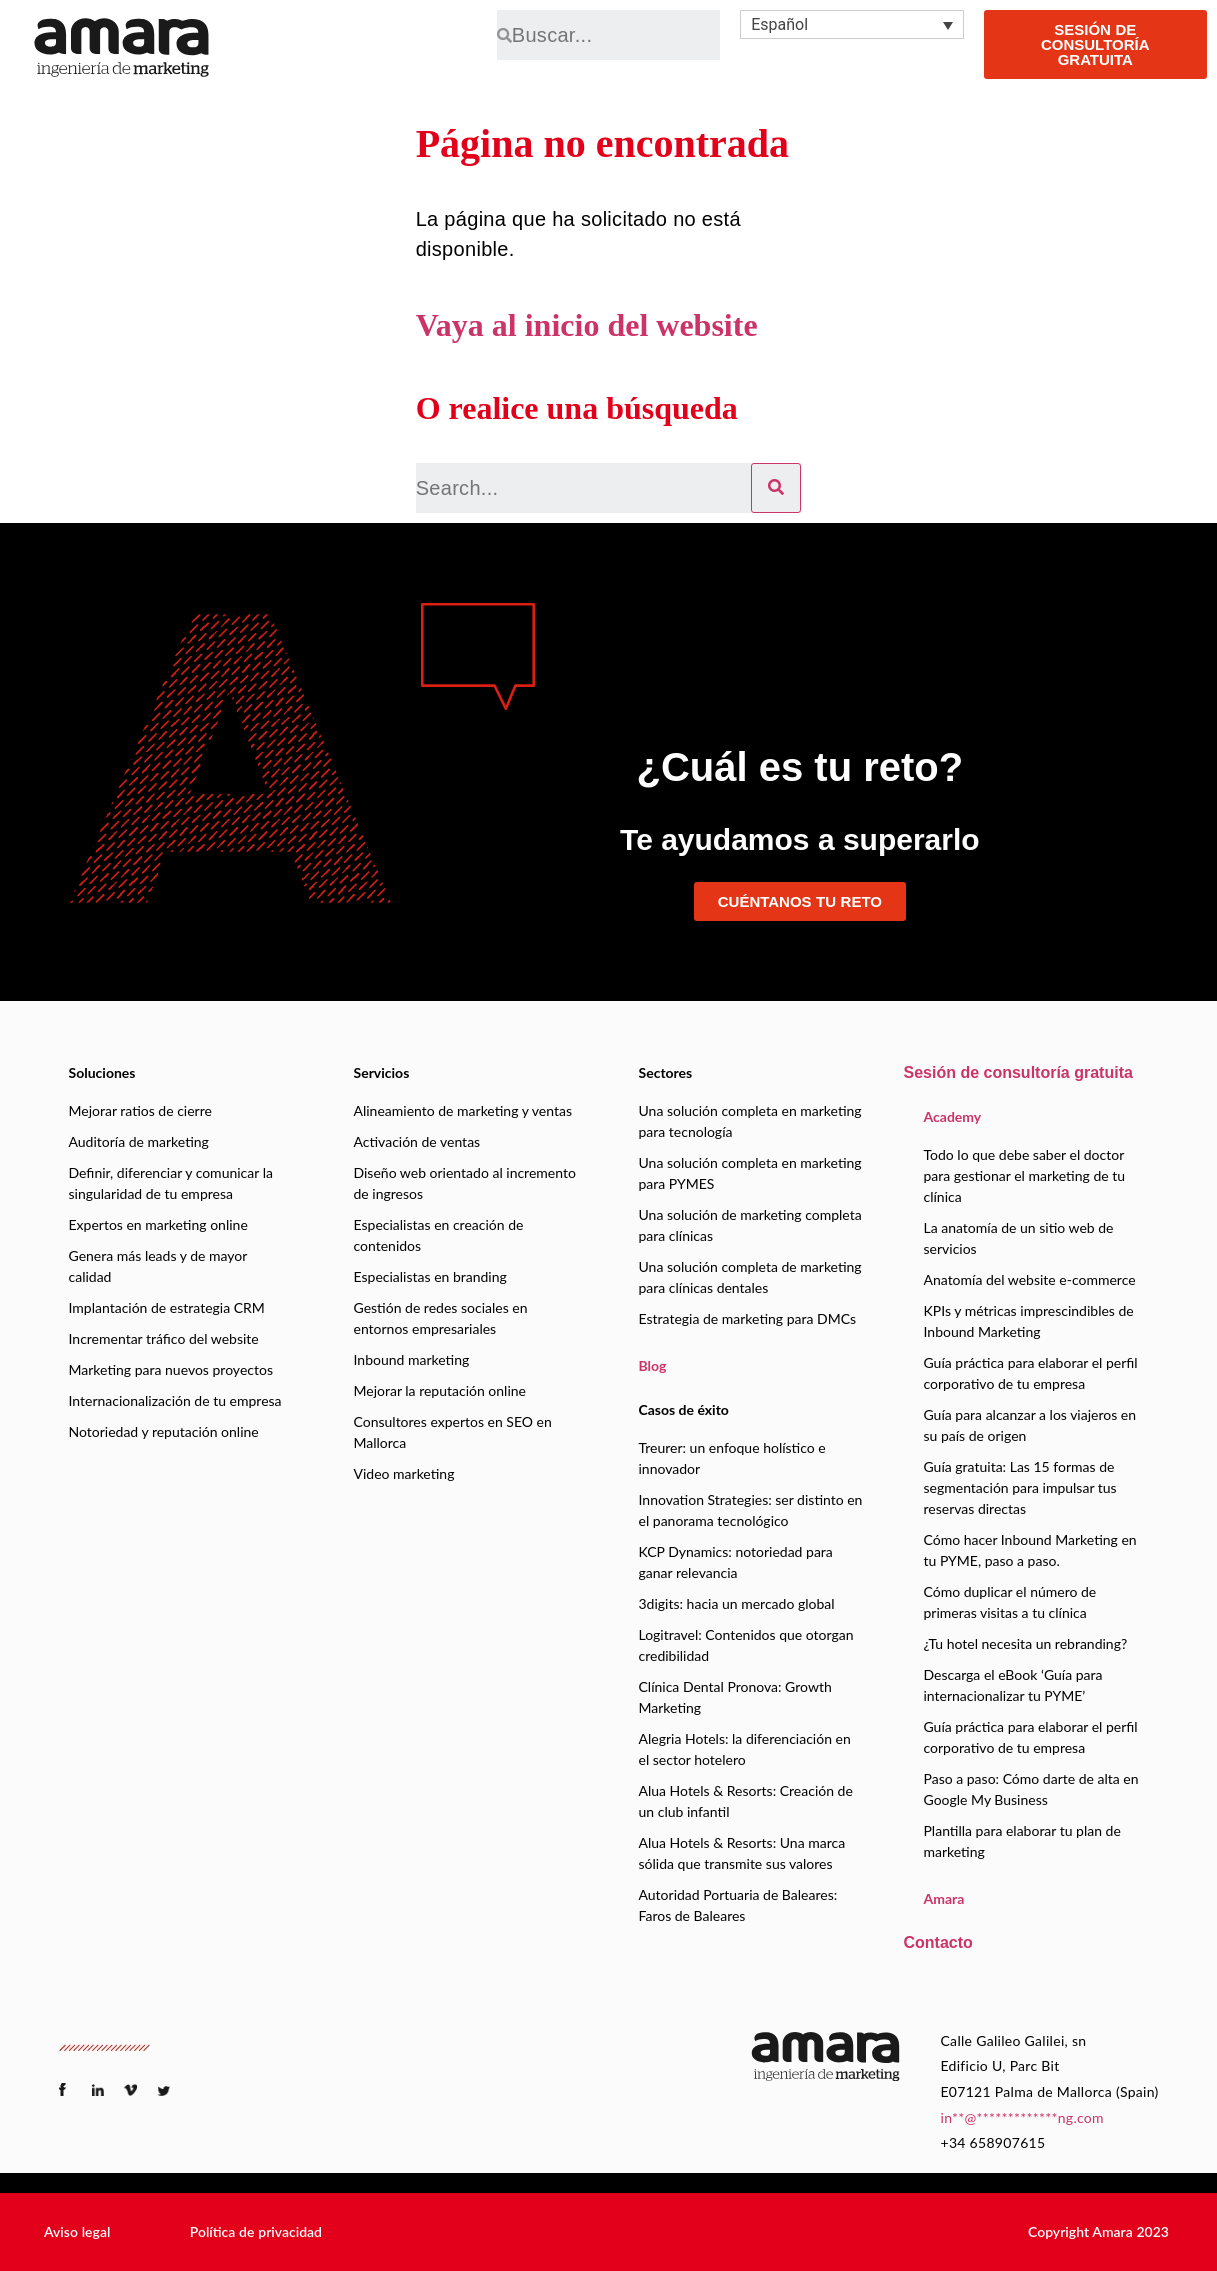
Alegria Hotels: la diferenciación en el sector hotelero (745, 1749)
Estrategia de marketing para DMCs (748, 1318)
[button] (77, 2232)
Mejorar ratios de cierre (140, 1110)
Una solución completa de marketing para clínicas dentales (750, 1277)
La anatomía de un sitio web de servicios (1019, 1238)
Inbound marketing (412, 1359)
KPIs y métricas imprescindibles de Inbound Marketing (1029, 1321)
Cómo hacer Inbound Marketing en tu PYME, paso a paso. (1030, 1550)
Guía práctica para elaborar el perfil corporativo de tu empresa (1031, 1373)
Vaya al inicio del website (587, 325)
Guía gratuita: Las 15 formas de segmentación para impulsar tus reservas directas (1020, 1487)
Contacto (938, 1942)
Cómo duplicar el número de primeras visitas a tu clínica (1010, 1602)
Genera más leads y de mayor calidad (158, 1266)
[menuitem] (851, 24)
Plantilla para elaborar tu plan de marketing (1022, 1841)
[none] (851, 24)
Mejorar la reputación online (440, 1390)
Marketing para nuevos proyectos (171, 1369)
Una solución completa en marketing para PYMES (750, 1173)
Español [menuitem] (779, 24)
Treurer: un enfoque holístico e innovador (732, 1458)
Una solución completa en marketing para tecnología (750, 1121)
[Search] (776, 488)
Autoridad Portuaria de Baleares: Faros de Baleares (738, 1905)
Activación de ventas (417, 1141)
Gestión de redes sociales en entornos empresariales (441, 1318)
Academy (953, 1116)
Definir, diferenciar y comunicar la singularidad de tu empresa (171, 1183)
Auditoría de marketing (139, 1141)
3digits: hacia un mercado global (737, 1603)
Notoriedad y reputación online (164, 1431)
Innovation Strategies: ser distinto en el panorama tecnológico (751, 1510)
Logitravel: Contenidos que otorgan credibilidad (746, 1645)
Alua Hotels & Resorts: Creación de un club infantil (746, 1801)
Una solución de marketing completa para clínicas (750, 1225)
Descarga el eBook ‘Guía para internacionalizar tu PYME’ (1013, 1685)
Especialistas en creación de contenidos (439, 1235)
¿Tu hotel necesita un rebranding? (1026, 1643)
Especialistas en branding (430, 1276)
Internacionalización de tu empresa (175, 1400)
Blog (653, 1365)
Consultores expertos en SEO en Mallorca (453, 1432)
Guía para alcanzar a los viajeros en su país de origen (1030, 1425)
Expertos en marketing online (158, 1224)
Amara (944, 1898)
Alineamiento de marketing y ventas (463, 1110)
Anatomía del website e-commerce (1030, 1279)
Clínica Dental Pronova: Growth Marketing (735, 1697)
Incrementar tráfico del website (164, 1338)
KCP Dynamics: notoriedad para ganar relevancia (736, 1562)
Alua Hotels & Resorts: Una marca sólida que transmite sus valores (742, 1853)
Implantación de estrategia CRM (167, 1307)
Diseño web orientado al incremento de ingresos (465, 1183)
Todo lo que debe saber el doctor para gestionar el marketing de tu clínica (1025, 1175)
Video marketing (404, 1473)
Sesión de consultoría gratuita (1018, 1072)
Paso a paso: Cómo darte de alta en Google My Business (1031, 1789)
